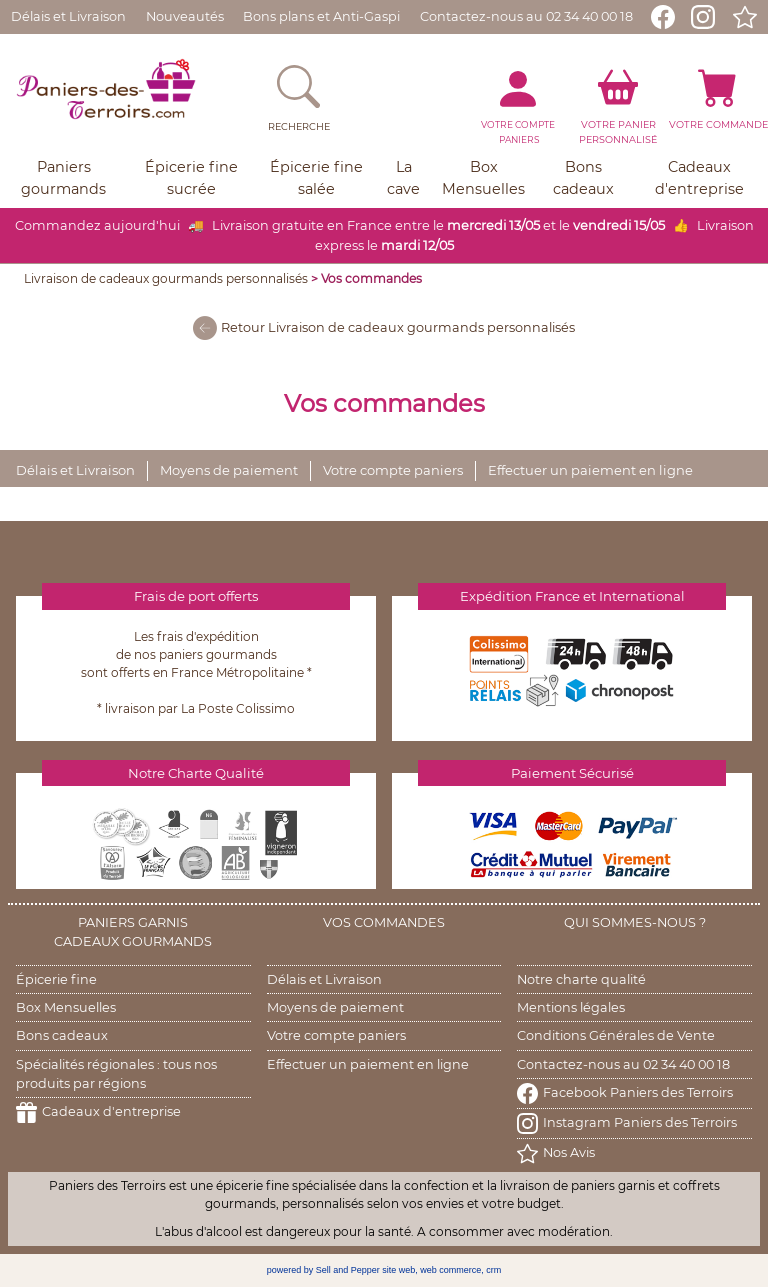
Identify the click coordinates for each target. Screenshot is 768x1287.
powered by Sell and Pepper (323, 1270)
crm (493, 1270)
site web (398, 1270)
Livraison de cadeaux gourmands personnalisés (166, 278)
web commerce (450, 1270)
